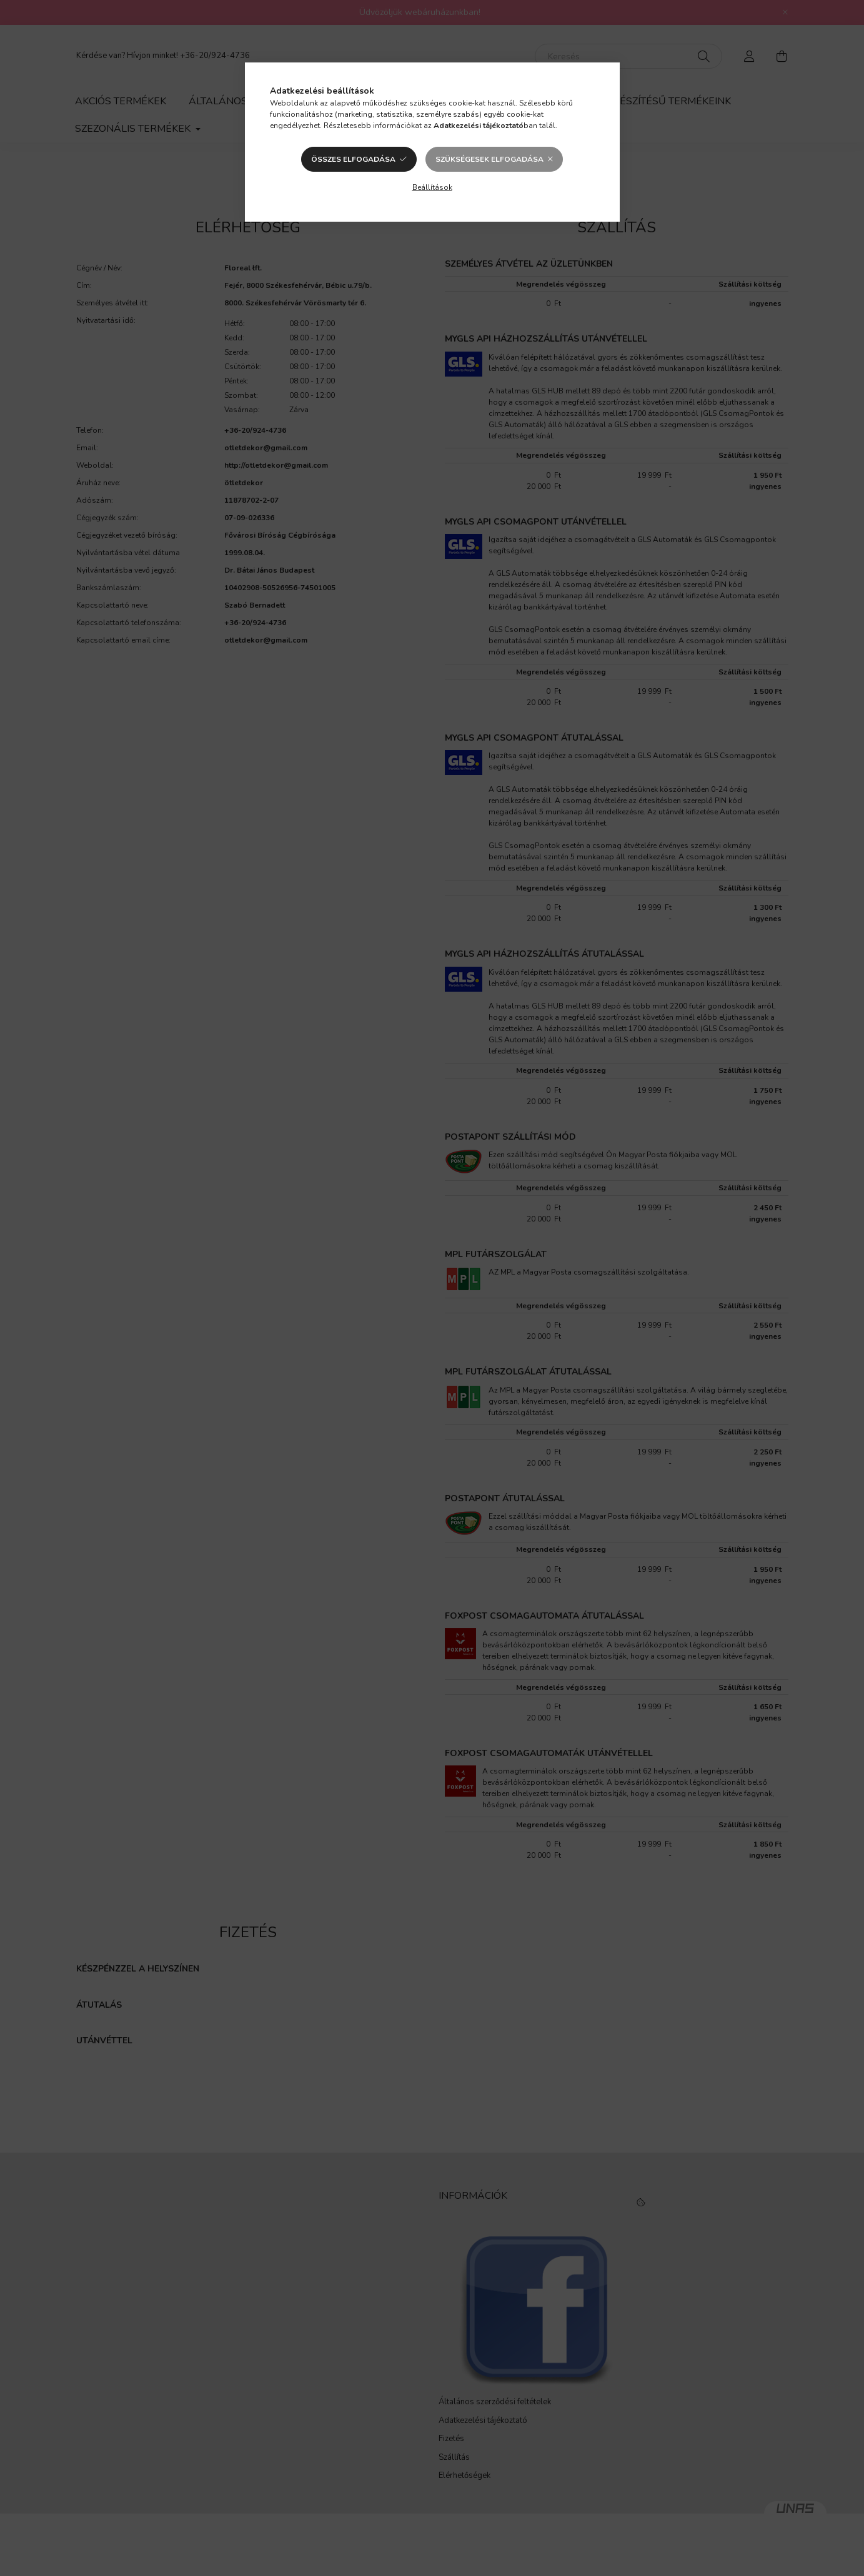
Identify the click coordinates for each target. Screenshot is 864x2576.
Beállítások (432, 187)
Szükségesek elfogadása (489, 159)
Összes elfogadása (353, 159)
